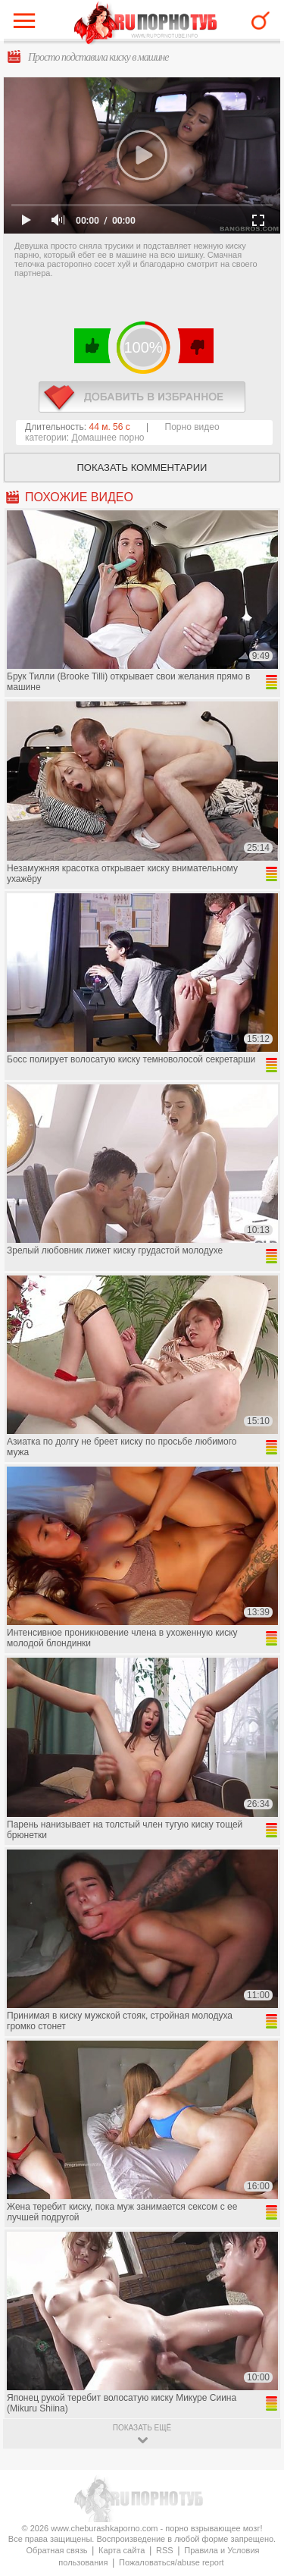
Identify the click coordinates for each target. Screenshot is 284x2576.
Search (260, 20)
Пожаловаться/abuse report (171, 2562)
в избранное (142, 397)
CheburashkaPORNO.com (145, 24)
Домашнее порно (108, 437)
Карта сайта (121, 2550)
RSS (164, 2550)
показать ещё (142, 2428)
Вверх (254, 2408)
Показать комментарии (142, 467)
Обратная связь (56, 2550)
